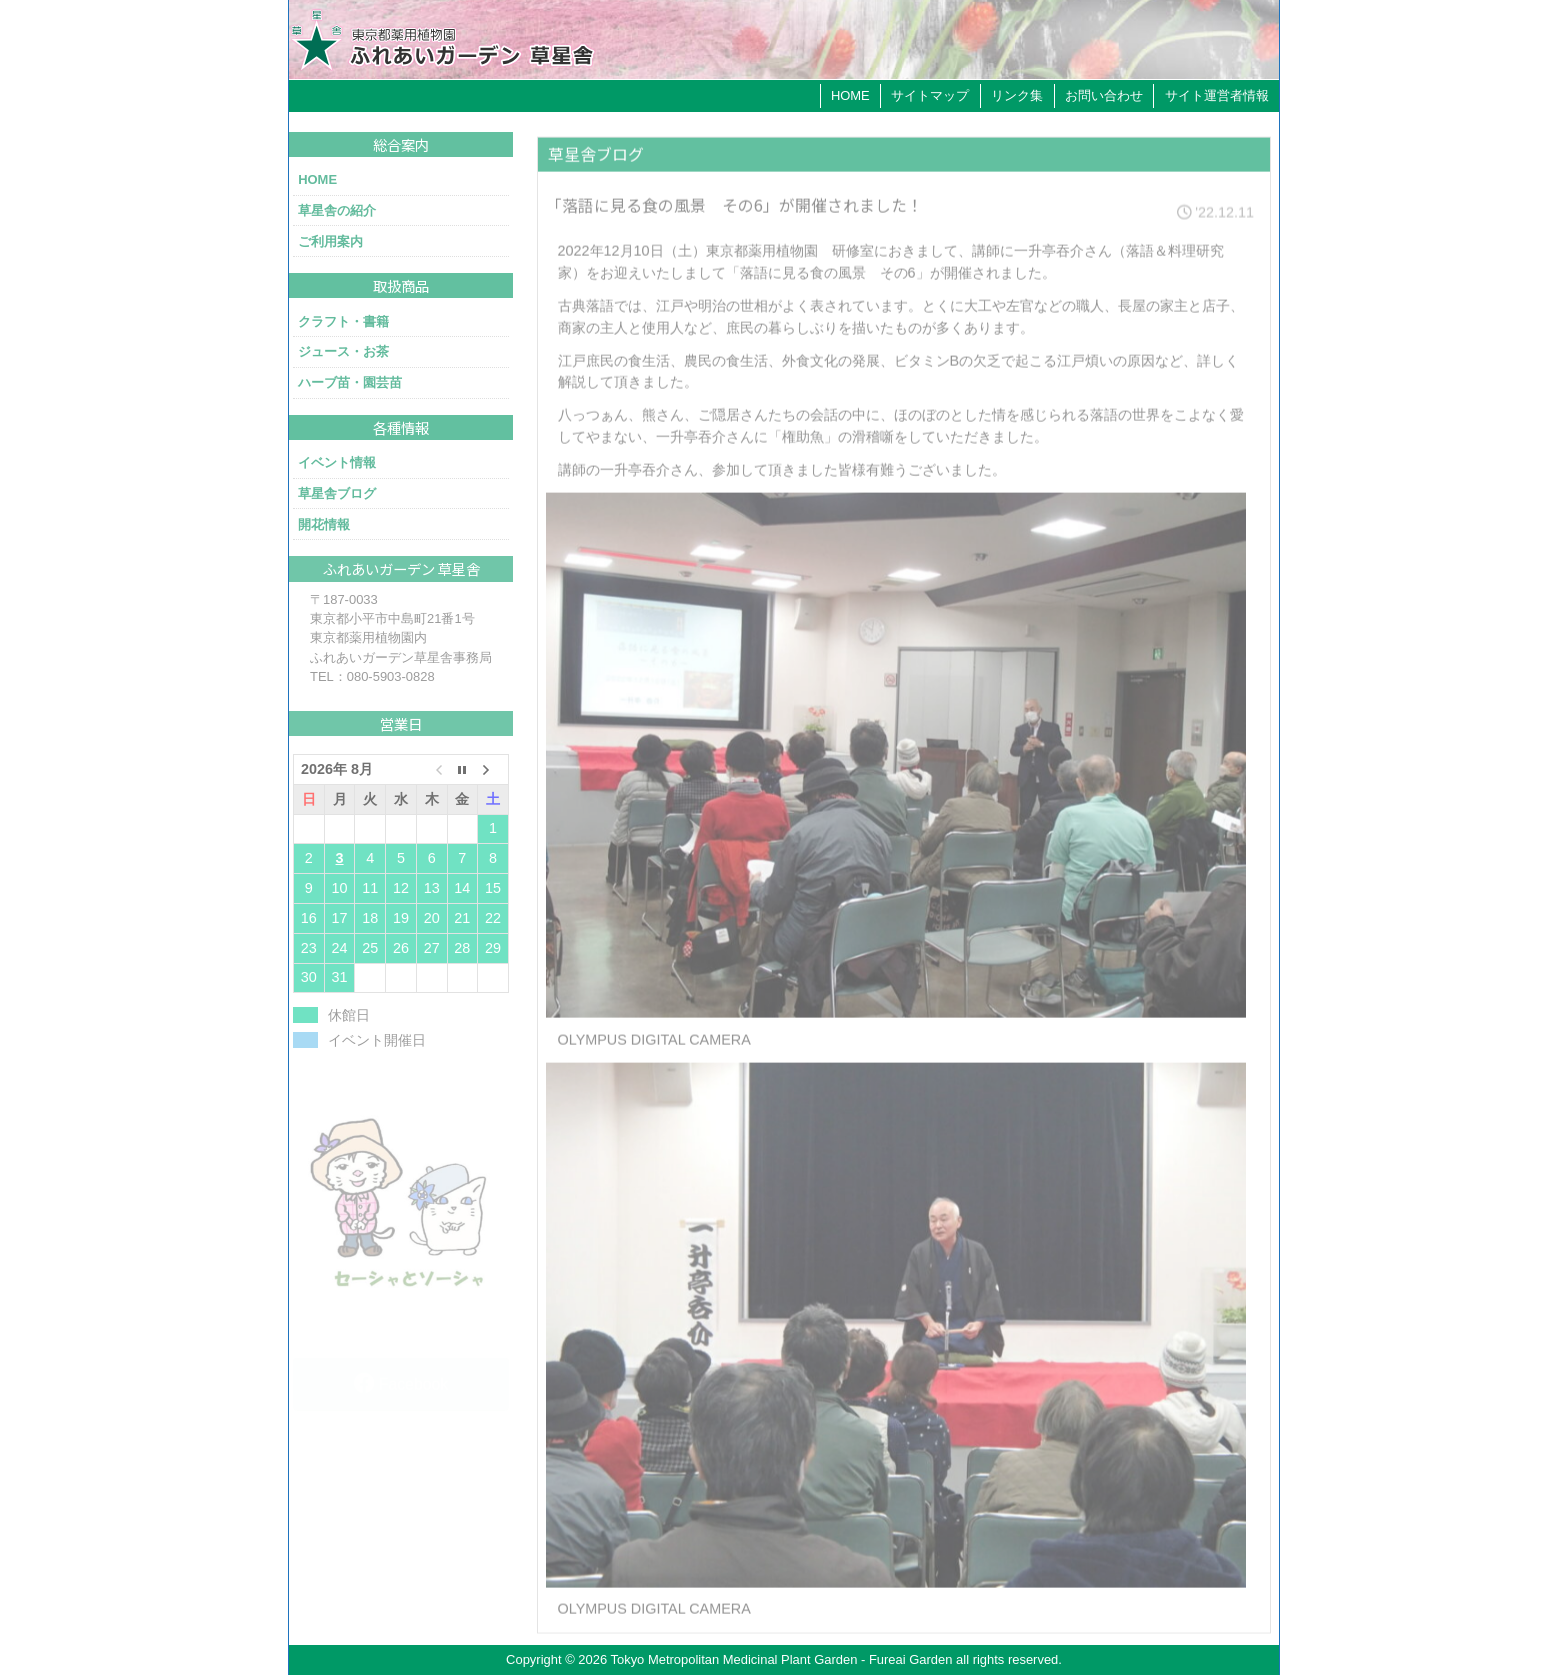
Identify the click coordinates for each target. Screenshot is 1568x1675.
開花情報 (324, 524)
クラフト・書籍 (343, 321)
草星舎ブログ (337, 493)
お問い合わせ (1104, 95)
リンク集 (1017, 95)
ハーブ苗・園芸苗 (350, 382)
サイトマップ (930, 95)
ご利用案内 (330, 241)
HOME (850, 95)
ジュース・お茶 (343, 351)
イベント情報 (337, 462)
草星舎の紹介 (337, 210)
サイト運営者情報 (1217, 95)
